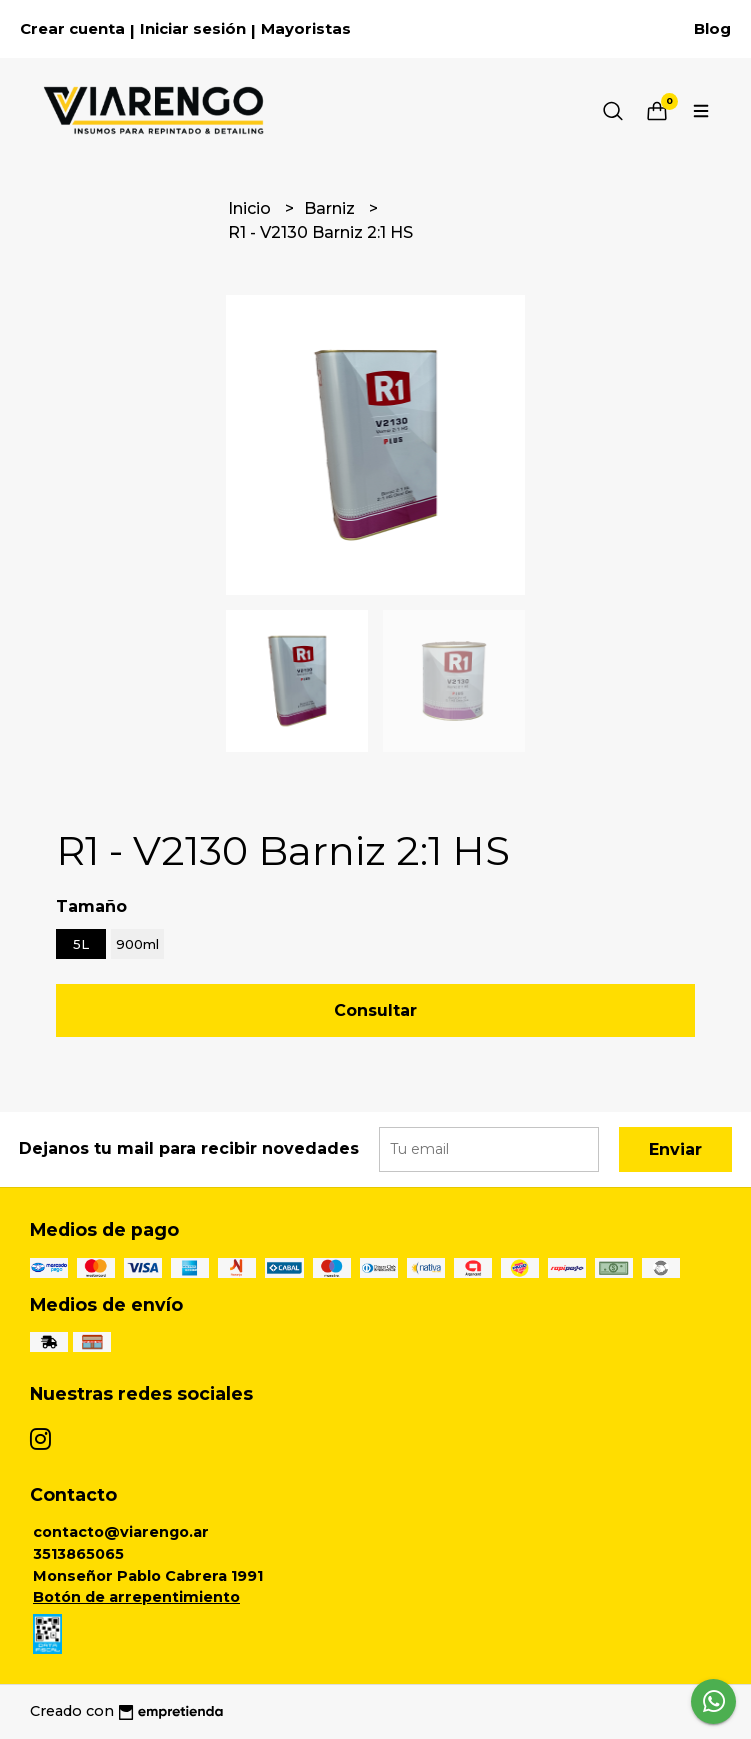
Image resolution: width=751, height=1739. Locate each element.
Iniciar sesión (193, 29)
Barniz (331, 208)
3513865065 (78, 1554)
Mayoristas (306, 29)
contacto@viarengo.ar (121, 1532)
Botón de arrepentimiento (136, 1597)
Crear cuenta (72, 29)
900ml (137, 944)
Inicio (251, 208)
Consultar (375, 1010)
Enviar (675, 1149)
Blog (712, 29)
